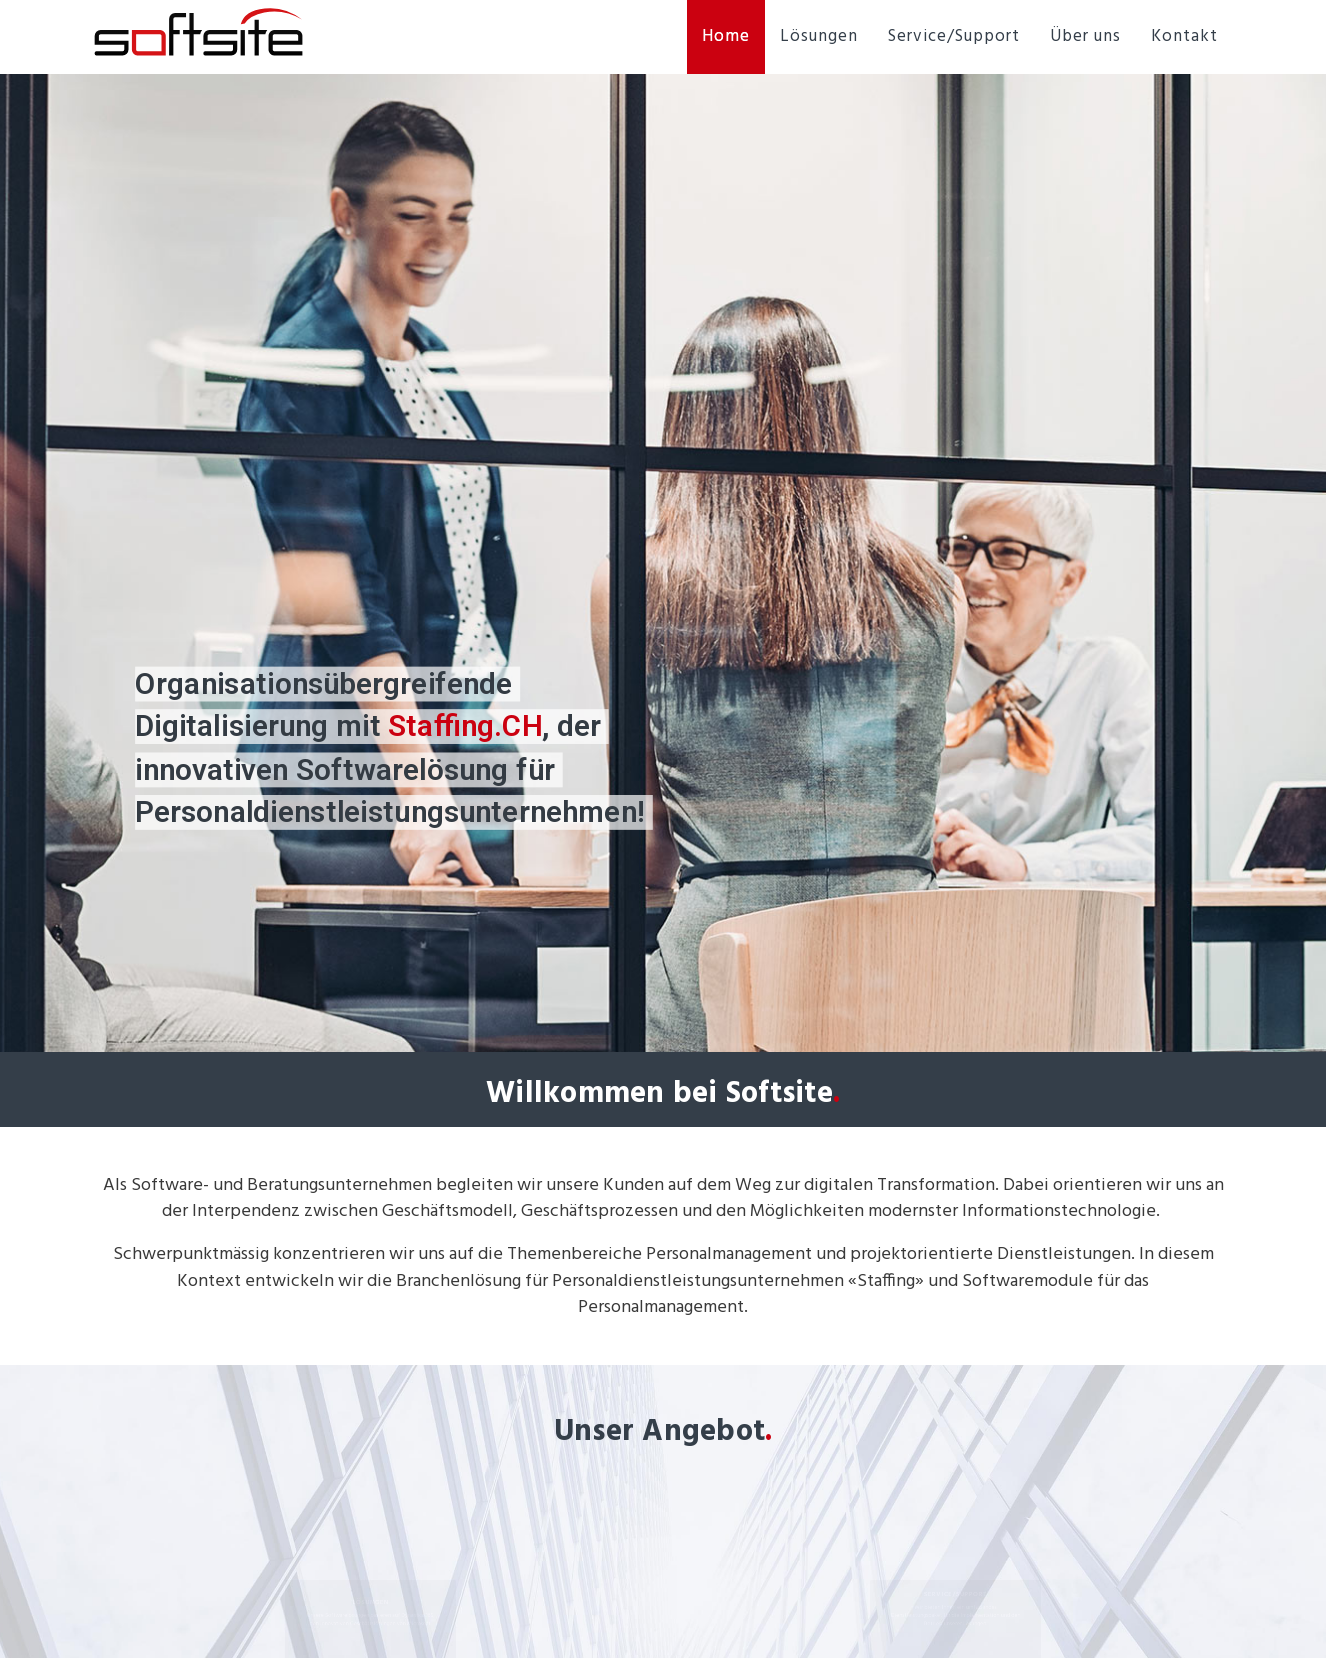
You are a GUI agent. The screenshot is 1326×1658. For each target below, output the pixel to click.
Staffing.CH (465, 727)
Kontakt (1184, 36)
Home (726, 36)
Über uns (1085, 36)
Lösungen (819, 36)
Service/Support (954, 36)
